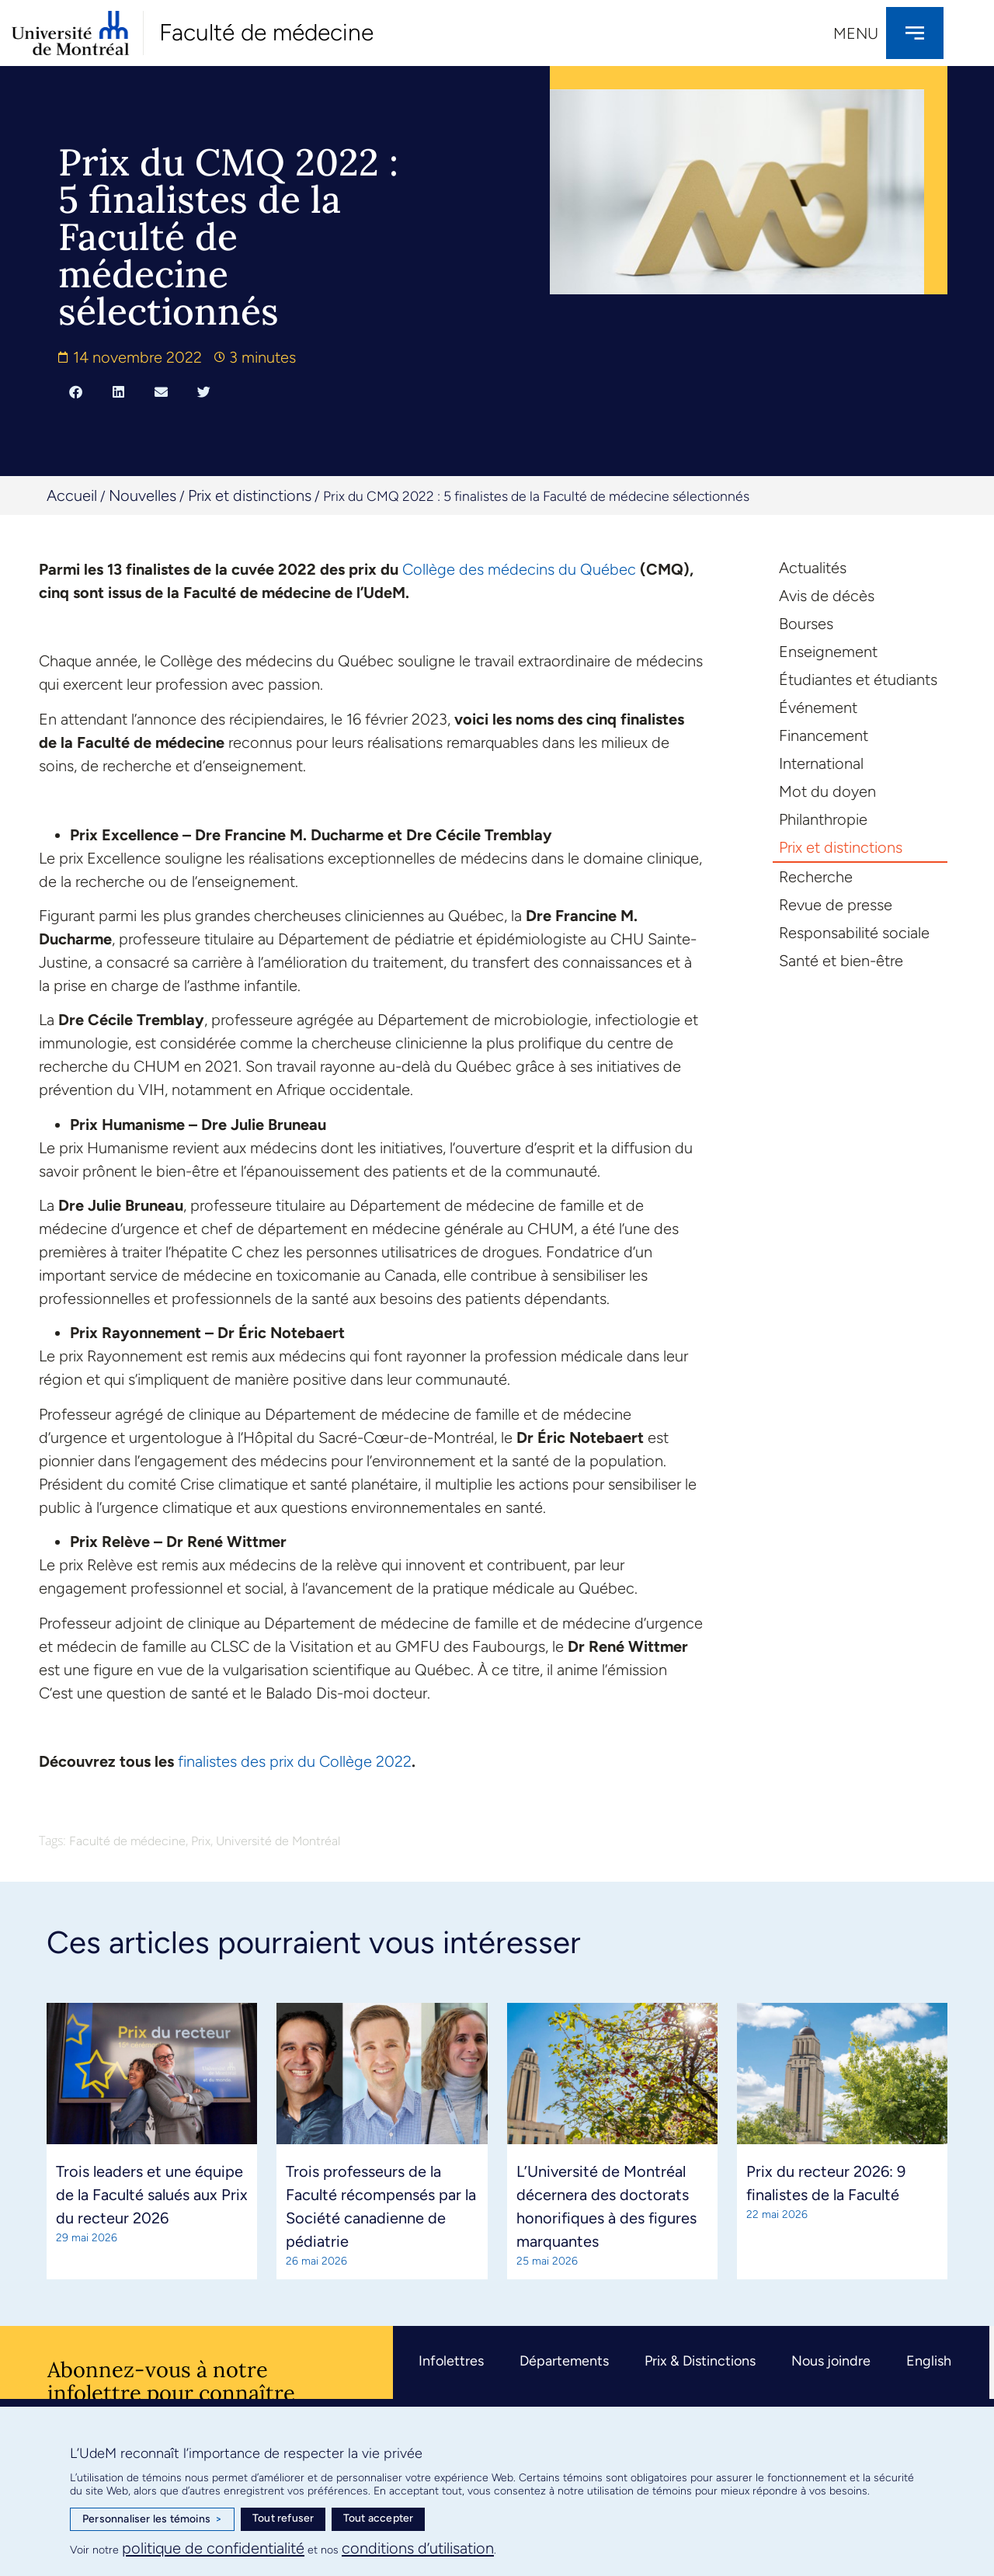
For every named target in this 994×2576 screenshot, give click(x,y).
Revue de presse (835, 904)
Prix (200, 1841)
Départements (564, 2360)
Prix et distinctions (249, 495)
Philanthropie (823, 819)
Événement (818, 707)
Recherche (816, 876)
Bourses (806, 623)
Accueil (72, 495)
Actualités (812, 567)
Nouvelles (142, 495)
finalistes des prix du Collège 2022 (295, 1761)
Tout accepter (378, 2518)
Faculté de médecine (266, 32)
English (928, 2360)
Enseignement (828, 651)
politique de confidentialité (213, 2548)
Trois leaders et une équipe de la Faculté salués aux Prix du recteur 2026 (152, 2194)
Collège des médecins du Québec (519, 569)
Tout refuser (283, 2518)
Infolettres (451, 2360)
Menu (855, 33)
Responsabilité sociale (854, 932)
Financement (823, 735)
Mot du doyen (827, 791)
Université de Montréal (278, 1841)
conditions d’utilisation (418, 2548)
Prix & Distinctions (700, 2360)
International (821, 763)
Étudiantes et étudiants (858, 679)
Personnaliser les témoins (152, 2519)
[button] (75, 391)
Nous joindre (831, 2360)
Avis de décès (826, 595)
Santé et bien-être (841, 960)
